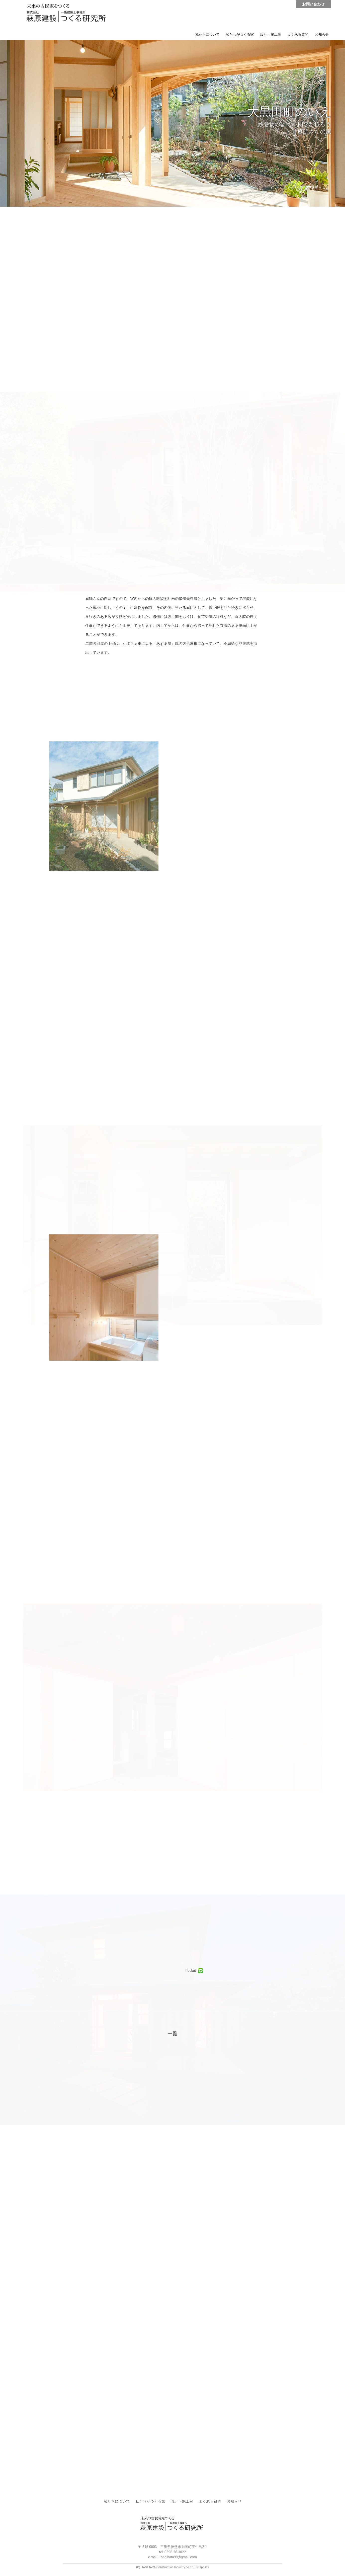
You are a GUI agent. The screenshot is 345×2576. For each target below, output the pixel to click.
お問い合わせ (313, 4)
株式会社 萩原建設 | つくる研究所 (70, 14)
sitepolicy (202, 2567)
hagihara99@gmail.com (179, 2557)
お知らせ (322, 34)
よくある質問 (297, 34)
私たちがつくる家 (240, 34)
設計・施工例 (270, 34)
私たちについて (207, 34)
